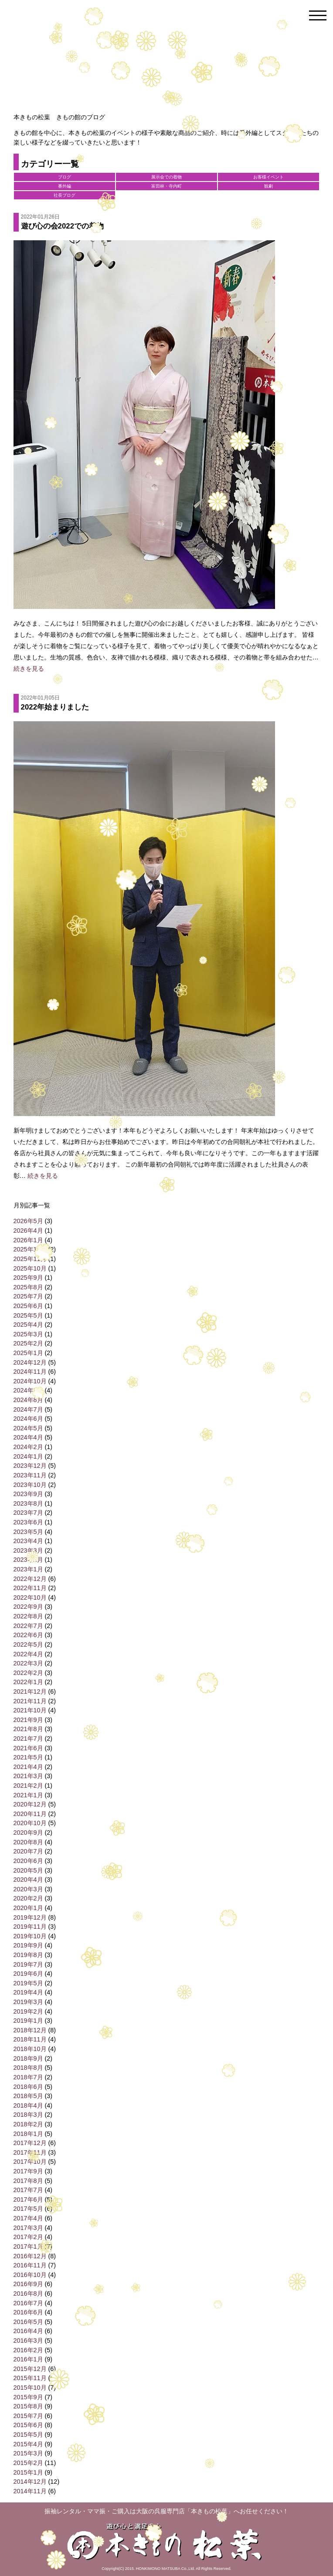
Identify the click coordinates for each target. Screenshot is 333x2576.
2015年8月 (28, 2406)
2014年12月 (30, 2481)
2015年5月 (28, 2434)
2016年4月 (28, 2330)
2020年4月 (28, 1879)
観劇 (268, 186)
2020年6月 (28, 1860)
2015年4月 (28, 2444)
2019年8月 (28, 1954)
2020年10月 (30, 1822)
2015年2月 (28, 2462)
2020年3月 (28, 1889)
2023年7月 (28, 1512)
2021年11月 (30, 1701)
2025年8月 (28, 1287)
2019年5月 (28, 1983)
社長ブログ (64, 195)
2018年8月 (28, 2067)
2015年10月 (30, 2387)
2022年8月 (28, 1616)
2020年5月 (28, 1870)
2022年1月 (28, 1681)
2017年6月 (28, 2199)
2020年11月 (30, 1813)
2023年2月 (28, 1559)
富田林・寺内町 (166, 186)
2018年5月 (28, 2095)
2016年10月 (30, 2274)
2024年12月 (30, 1362)
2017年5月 (28, 2208)
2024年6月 (28, 1418)
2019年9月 (28, 1945)
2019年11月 (30, 1926)
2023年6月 (28, 1522)
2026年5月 (28, 1220)
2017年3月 (28, 2227)
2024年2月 (28, 1446)
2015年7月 (28, 2415)
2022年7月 (28, 1625)
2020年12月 (30, 1804)
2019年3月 (28, 2001)
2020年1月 (28, 1907)
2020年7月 (28, 1851)
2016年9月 (28, 2283)
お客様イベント (268, 177)
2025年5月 (28, 1315)
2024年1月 (28, 1456)
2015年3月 (28, 2453)
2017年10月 (30, 2161)
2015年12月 (30, 2368)
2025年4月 (28, 1324)
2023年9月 (28, 1493)
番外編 (64, 186)
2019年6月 (28, 1973)
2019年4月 (28, 1992)
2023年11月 (30, 1475)
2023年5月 (28, 1531)
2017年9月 (28, 2171)
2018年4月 (28, 2105)
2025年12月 (30, 1249)
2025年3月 (28, 1334)
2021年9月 (28, 1719)
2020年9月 (28, 1832)
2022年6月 (28, 1634)
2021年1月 (28, 1795)
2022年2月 (28, 1672)
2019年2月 (28, 2011)
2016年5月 (28, 2321)
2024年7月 (28, 1409)
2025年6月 (28, 1305)
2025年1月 (28, 1352)
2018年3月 (28, 2114)
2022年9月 (28, 1606)
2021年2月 (28, 1785)
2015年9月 (28, 2397)
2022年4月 (28, 1654)
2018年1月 (28, 2133)
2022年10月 (30, 1597)
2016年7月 (28, 2303)
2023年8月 (28, 1503)
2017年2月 (28, 2236)
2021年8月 (28, 1728)
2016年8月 (28, 2293)
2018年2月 (28, 2124)
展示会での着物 (166, 177)
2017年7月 (28, 2189)
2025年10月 (30, 1268)
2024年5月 (28, 1428)
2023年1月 (28, 1569)
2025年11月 (30, 1258)
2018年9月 (28, 2058)
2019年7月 (28, 1964)
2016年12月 (30, 2256)
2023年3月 (28, 1550)
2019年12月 (30, 1917)
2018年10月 (30, 2048)
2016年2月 (28, 2350)
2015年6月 (28, 2424)
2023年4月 (28, 1540)
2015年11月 (30, 2377)
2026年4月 (28, 1230)
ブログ (64, 177)
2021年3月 (28, 1775)
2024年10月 (30, 1381)
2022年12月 (30, 1578)
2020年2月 (28, 1898)
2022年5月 (28, 1644)
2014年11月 (30, 2491)
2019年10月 (30, 1936)
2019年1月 (28, 2020)
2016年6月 (28, 2312)
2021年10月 (30, 1710)
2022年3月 (28, 1663)
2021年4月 (28, 1766)
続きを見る (29, 668)
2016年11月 (30, 2265)
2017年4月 (28, 2218)
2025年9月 (28, 1277)
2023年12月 (30, 1465)
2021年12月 (30, 1691)
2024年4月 (28, 1437)
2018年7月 (28, 2077)
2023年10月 (30, 1484)
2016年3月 (28, 2340)
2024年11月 (30, 1371)
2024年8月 (28, 1399)
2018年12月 (30, 2030)
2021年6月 (28, 1748)
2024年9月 (28, 1390)
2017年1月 (28, 2246)
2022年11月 (30, 1587)
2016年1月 (28, 2359)
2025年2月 (28, 1343)
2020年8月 (28, 1842)
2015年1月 (28, 2472)
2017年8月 (28, 2180)
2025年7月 (28, 1296)
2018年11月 (30, 2039)
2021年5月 (28, 1757)
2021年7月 (28, 1738)
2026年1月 (28, 1240)
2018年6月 (28, 2086)
